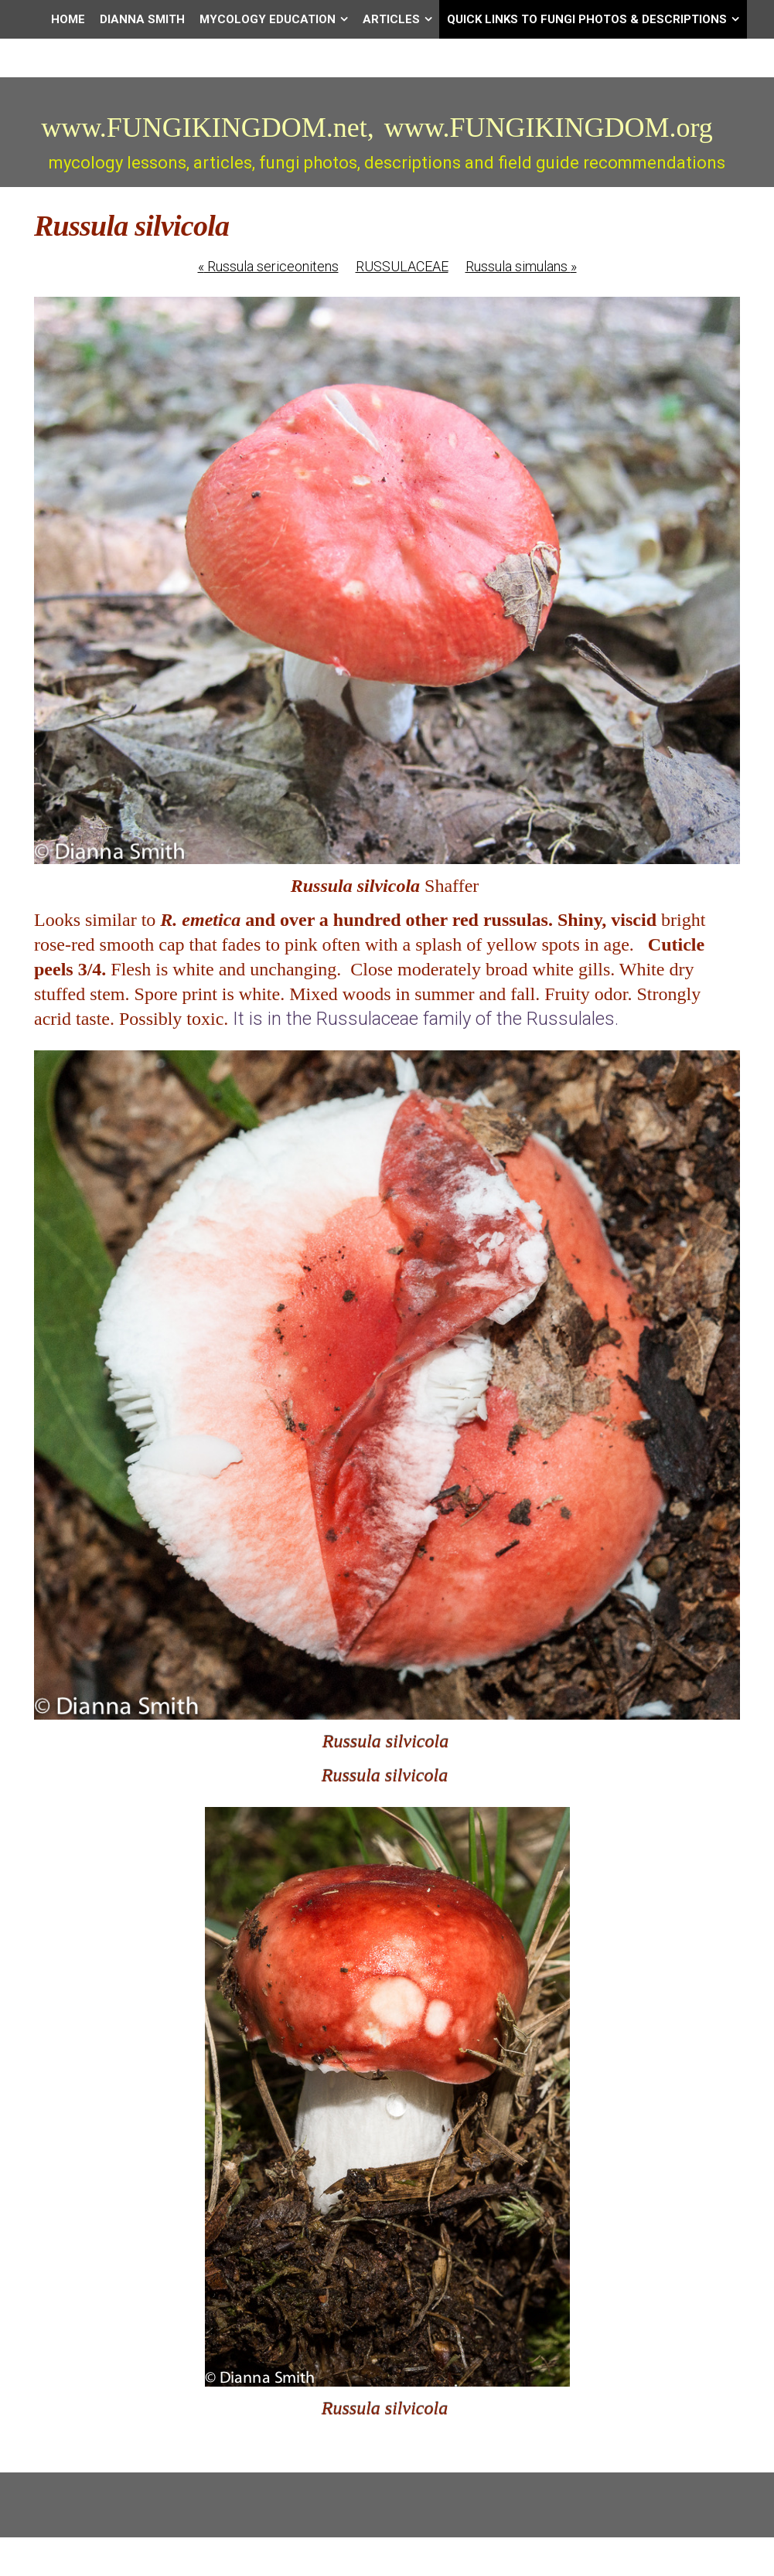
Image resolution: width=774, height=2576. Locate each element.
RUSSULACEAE (402, 266)
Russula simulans (521, 266)
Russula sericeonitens (268, 266)
